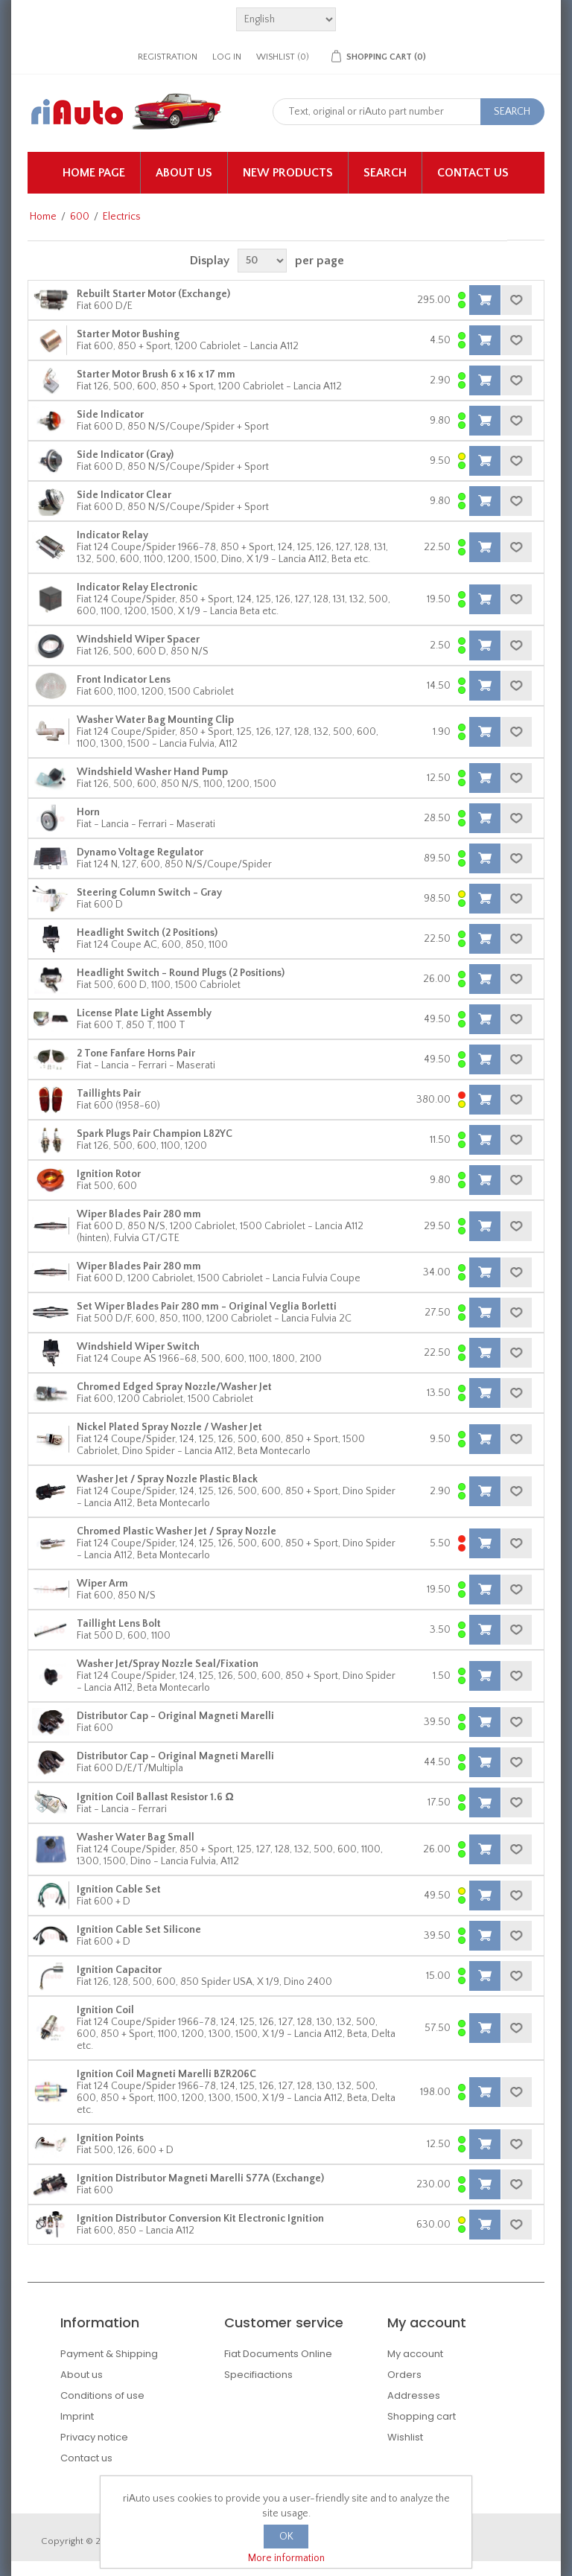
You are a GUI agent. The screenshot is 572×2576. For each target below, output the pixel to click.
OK (286, 2536)
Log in (226, 57)
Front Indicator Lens (124, 680)
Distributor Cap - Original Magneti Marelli (175, 1716)
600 (79, 217)
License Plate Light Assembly (144, 1013)
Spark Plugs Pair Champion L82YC (154, 1134)
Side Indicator (110, 415)
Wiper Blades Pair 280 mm (139, 1214)
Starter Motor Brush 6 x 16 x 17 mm (156, 374)
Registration (167, 57)
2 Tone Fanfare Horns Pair (136, 1053)
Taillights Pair (109, 1094)
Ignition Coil (105, 2010)
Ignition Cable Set (119, 1890)
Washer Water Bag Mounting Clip (155, 720)
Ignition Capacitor (119, 1970)
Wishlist (405, 2437)
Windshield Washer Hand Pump (152, 772)
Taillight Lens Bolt (119, 1624)
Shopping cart (421, 2416)
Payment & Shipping (109, 2354)
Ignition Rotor (109, 1174)
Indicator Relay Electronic (137, 587)
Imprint (77, 2416)
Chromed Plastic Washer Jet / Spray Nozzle (176, 1531)
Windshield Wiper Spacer (138, 639)
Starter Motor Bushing (128, 334)
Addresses (413, 2395)
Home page (94, 172)
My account (415, 2354)
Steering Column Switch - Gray (149, 893)
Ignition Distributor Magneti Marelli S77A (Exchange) (200, 2178)
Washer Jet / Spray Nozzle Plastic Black (167, 1479)
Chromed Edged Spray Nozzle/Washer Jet (174, 1387)
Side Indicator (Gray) (125, 455)
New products (288, 172)
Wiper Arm (102, 1584)
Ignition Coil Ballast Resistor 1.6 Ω (155, 1797)
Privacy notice (94, 2437)
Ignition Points (110, 2138)
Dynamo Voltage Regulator (140, 852)
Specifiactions (258, 2375)
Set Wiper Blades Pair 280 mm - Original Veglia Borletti (207, 1307)
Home (43, 217)
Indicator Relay (112, 535)
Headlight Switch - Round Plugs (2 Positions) (181, 973)
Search (385, 172)
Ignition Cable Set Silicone (139, 1930)
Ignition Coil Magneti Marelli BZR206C (166, 2074)
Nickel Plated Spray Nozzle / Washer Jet (169, 1427)
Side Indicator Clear (124, 495)
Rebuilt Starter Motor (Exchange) (153, 294)
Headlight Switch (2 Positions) (147, 933)
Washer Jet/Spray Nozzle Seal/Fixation (167, 1664)
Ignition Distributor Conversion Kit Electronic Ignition (200, 2219)
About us (184, 172)
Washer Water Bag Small (135, 1837)
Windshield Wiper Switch (138, 1347)
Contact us (473, 172)
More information (286, 2558)
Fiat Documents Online (278, 2354)
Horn (88, 812)
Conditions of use (102, 2395)
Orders (404, 2375)
